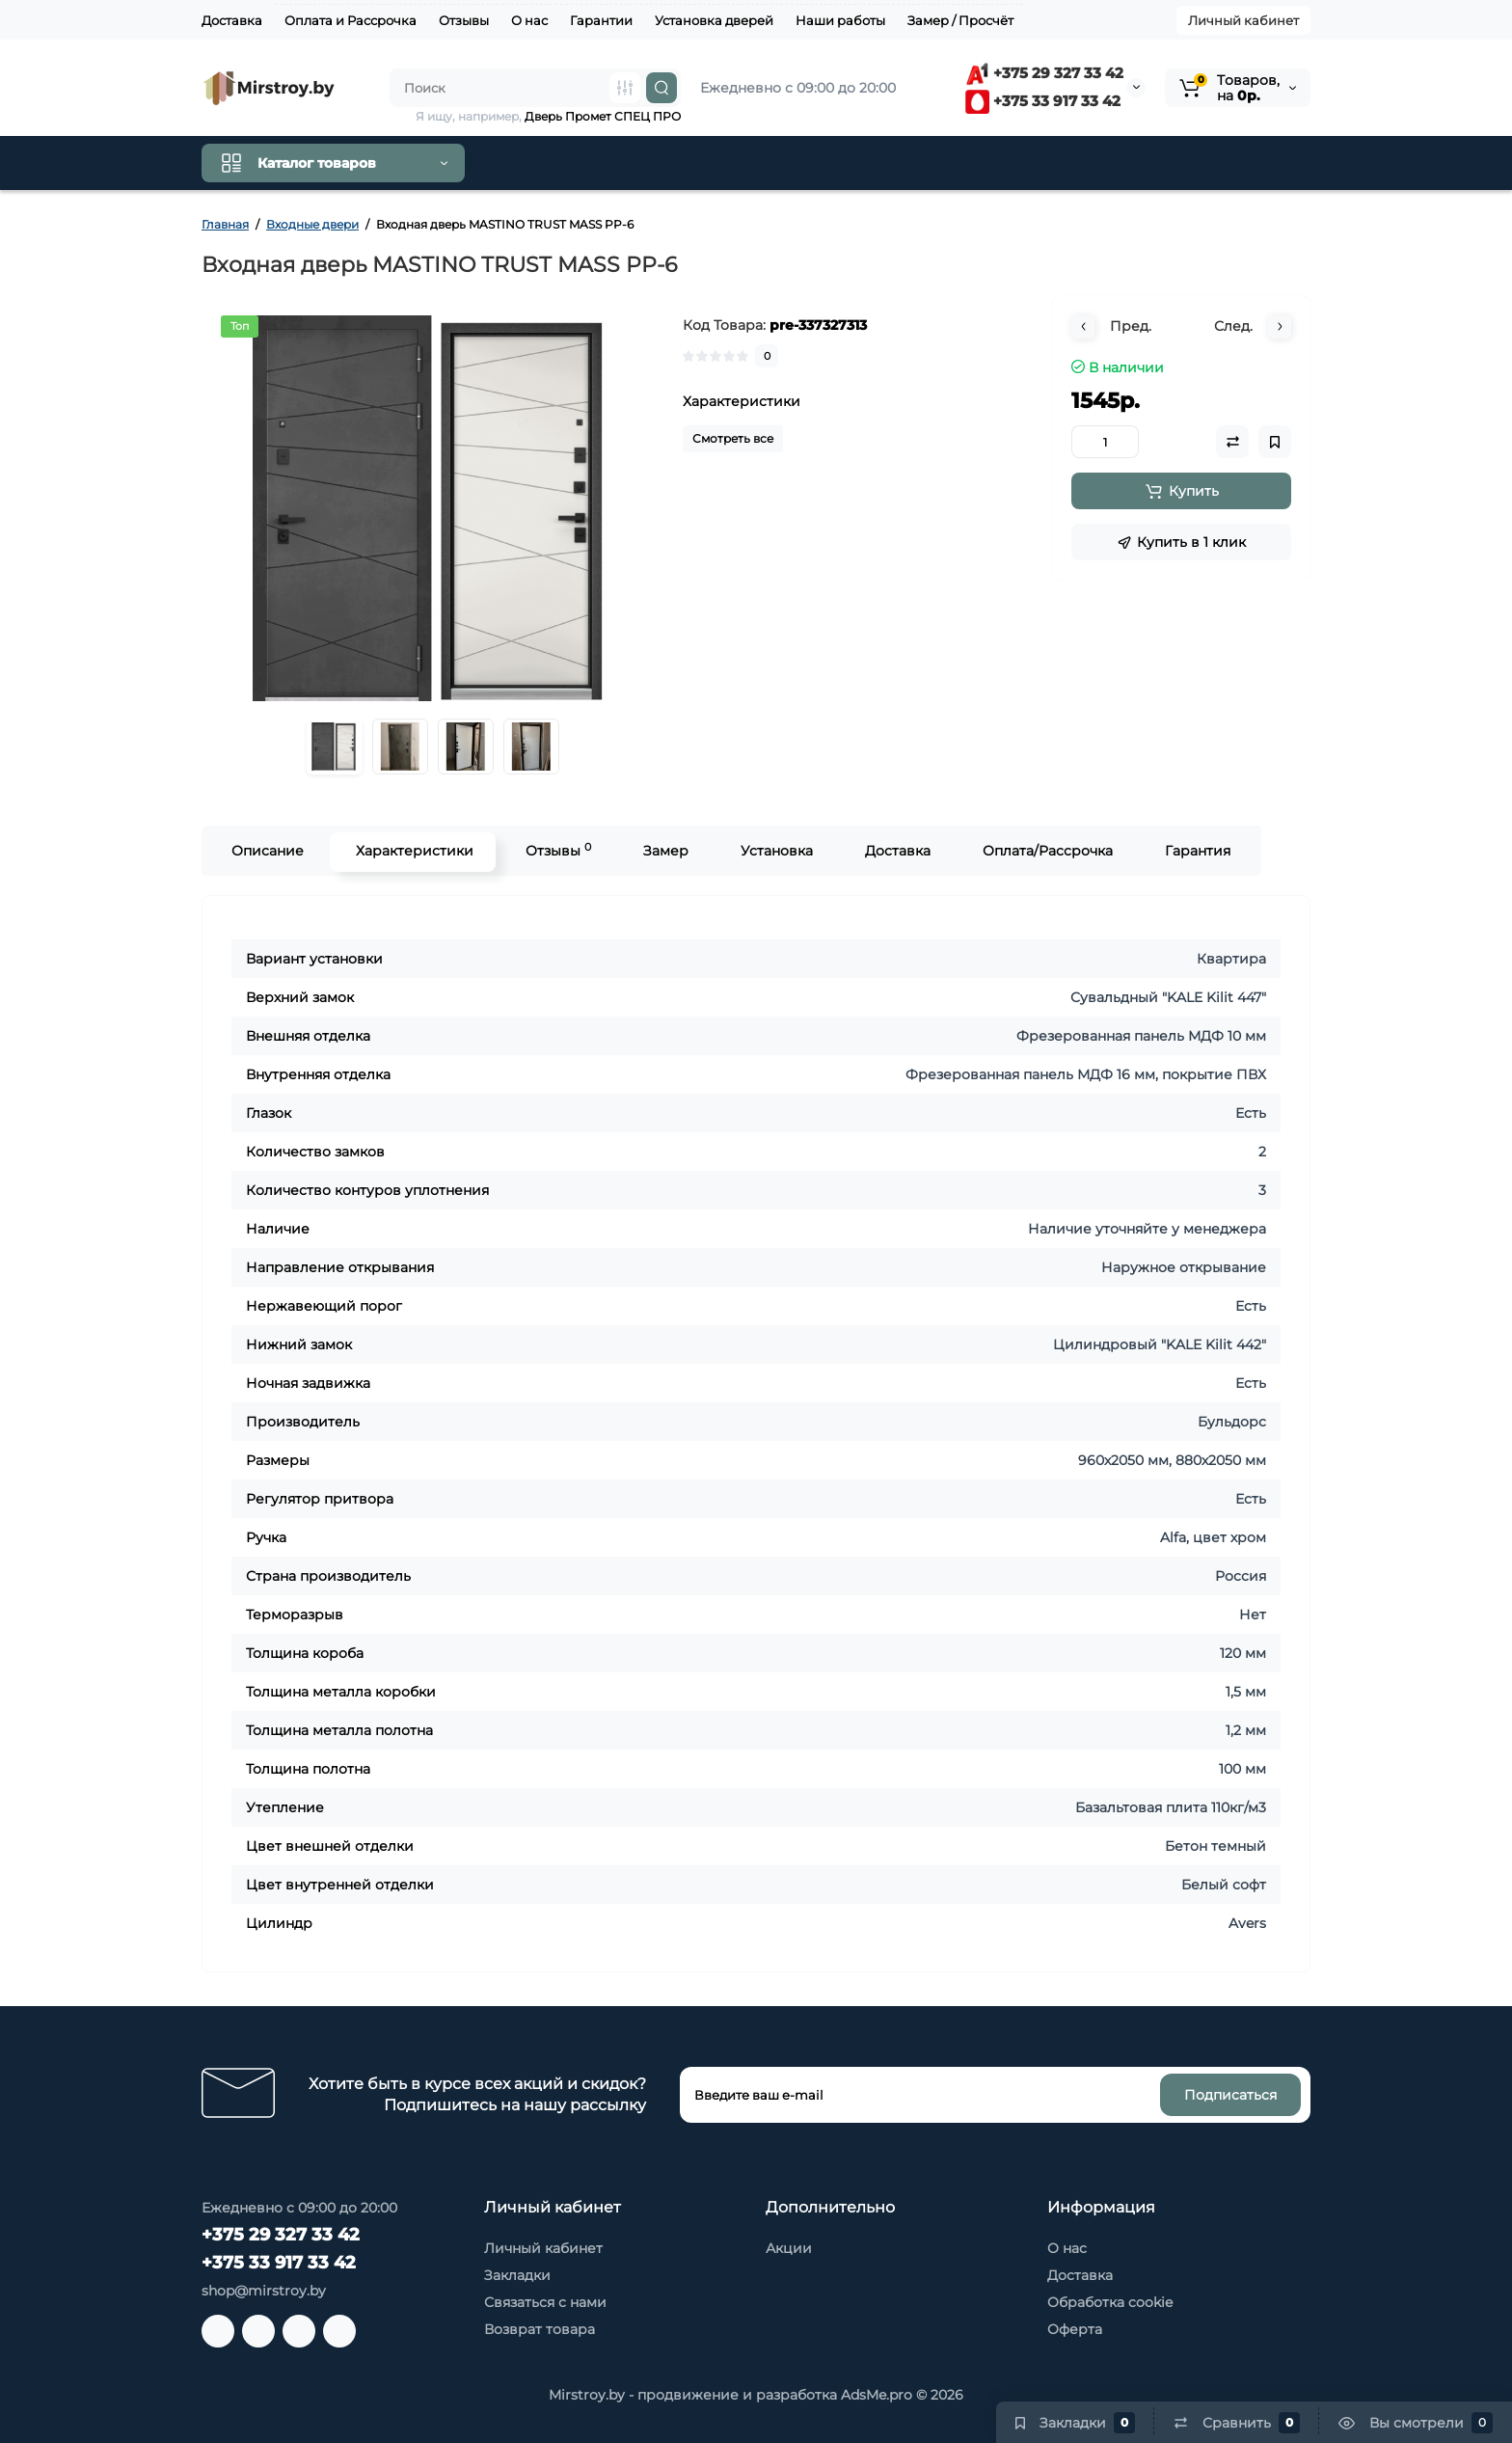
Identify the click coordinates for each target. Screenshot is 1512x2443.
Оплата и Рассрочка (350, 20)
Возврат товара (539, 2329)
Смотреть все (732, 438)
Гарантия (1195, 850)
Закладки (517, 2275)
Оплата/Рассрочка (1046, 850)
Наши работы (840, 20)
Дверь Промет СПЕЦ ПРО (603, 116)
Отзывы (464, 20)
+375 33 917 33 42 (1042, 101)
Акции (789, 2248)
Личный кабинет (1243, 20)
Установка (775, 850)
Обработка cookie (1110, 2302)
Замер (664, 850)
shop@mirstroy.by (264, 2290)
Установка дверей (714, 20)
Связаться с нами (545, 2302)
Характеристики (413, 850)
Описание (266, 850)
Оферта (1074, 2329)
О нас (529, 20)
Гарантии (601, 20)
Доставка (232, 20)
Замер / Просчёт (960, 20)
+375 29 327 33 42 (1044, 73)
